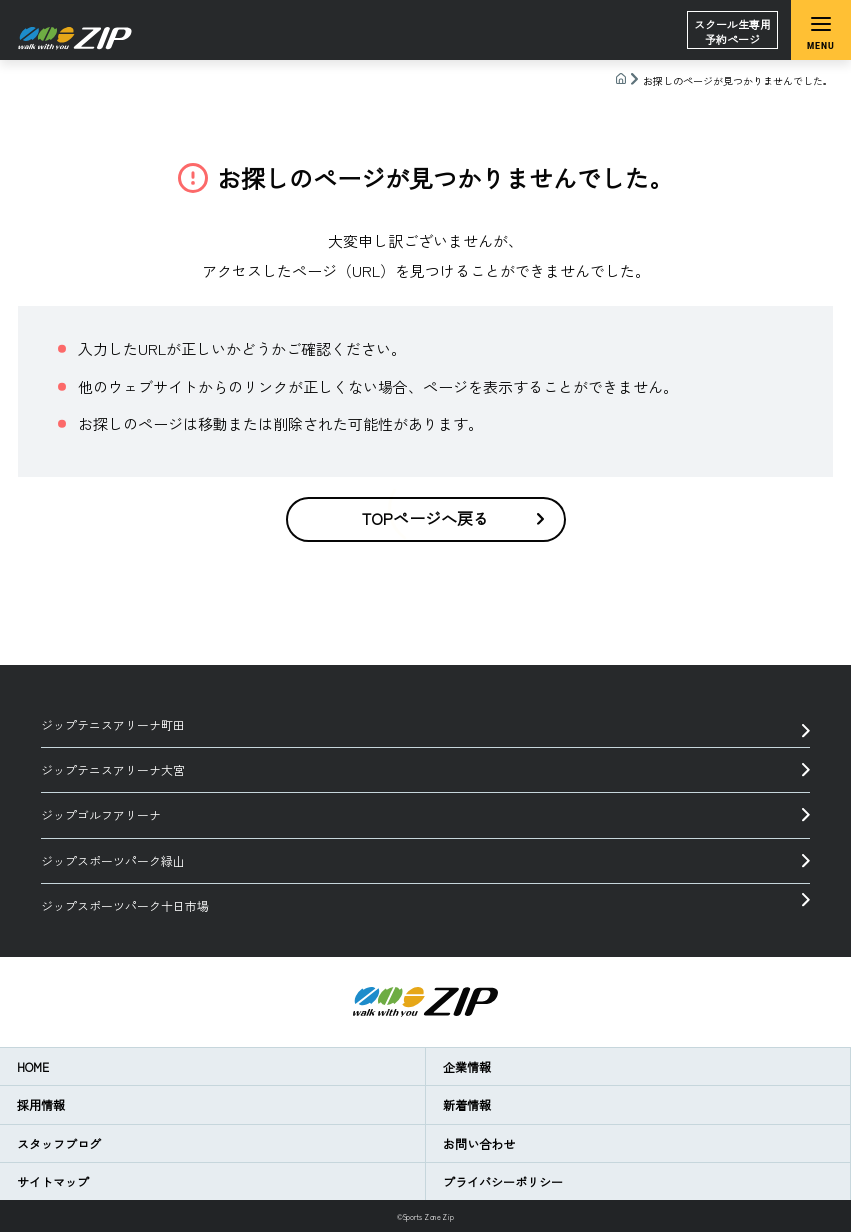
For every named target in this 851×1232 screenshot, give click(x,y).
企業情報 (467, 1066)
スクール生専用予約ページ (732, 31)
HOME (33, 1066)
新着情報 (467, 1104)
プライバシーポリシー (503, 1181)
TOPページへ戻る (453, 518)
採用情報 (41, 1104)
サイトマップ (53, 1181)
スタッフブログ (59, 1143)
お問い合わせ (479, 1143)
